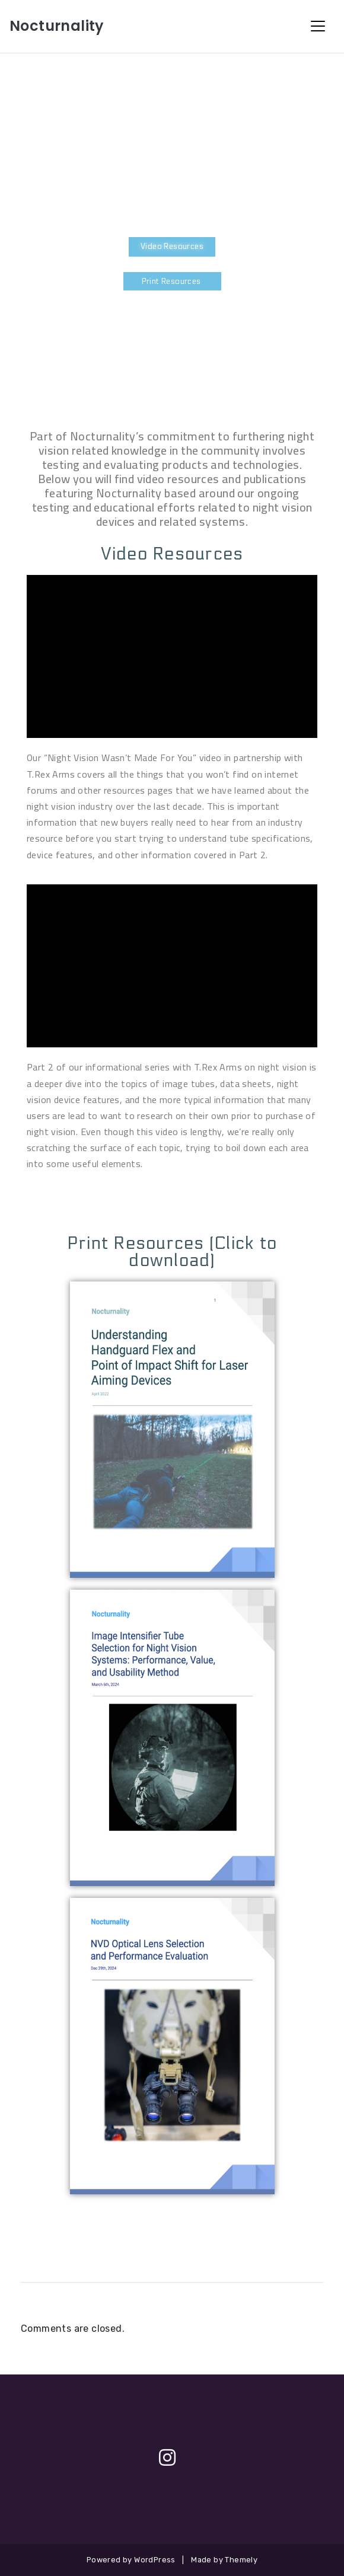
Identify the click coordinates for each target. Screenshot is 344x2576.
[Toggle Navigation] (318, 26)
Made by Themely (224, 2559)
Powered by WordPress (131, 2559)
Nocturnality (56, 26)
